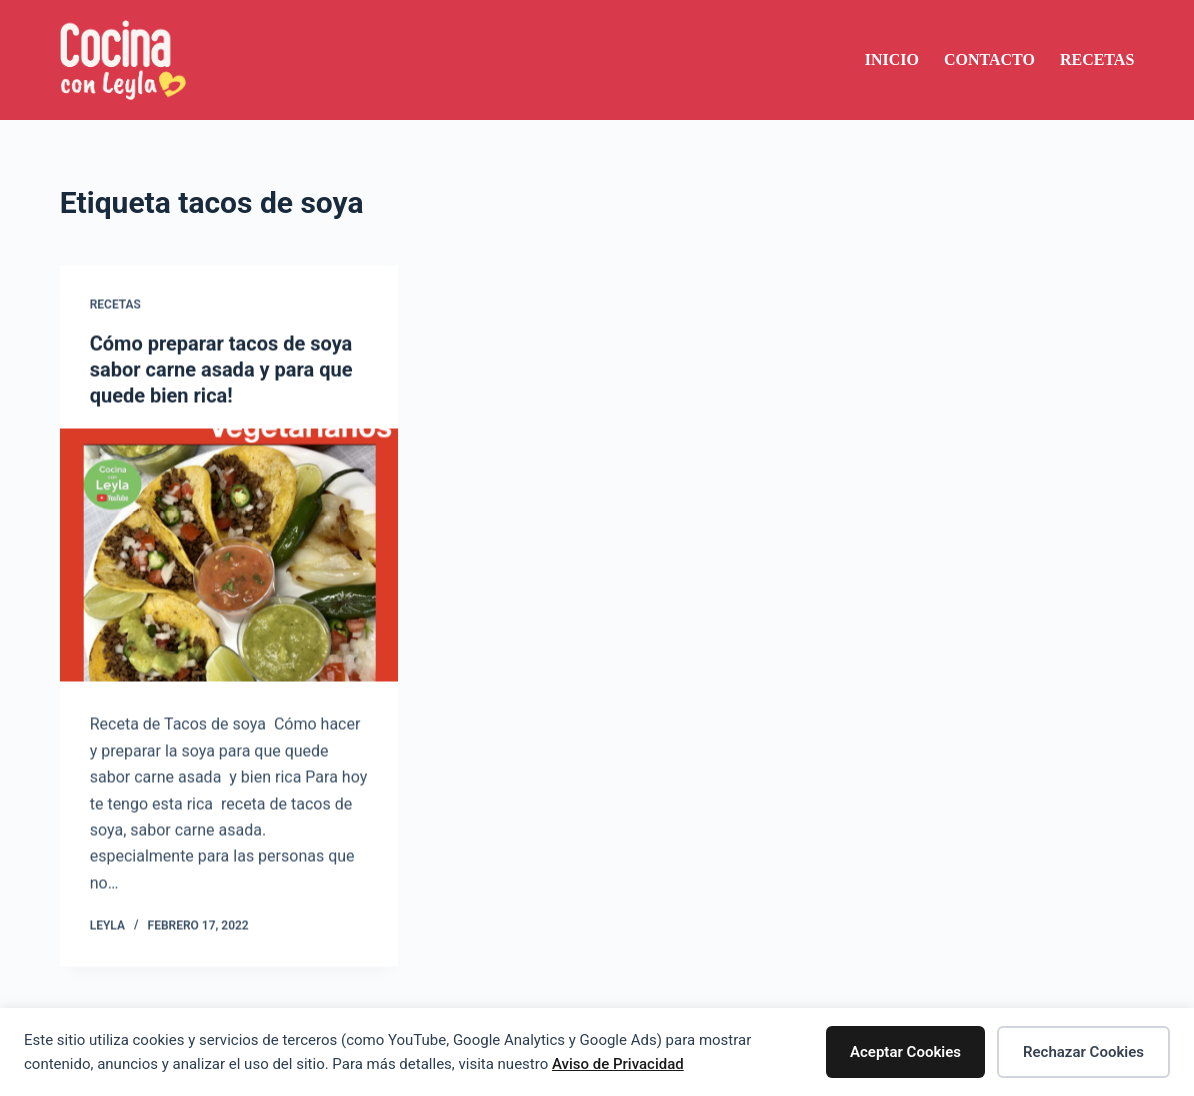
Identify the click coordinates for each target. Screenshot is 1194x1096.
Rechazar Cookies (1083, 1052)
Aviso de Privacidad (618, 1064)
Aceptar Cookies (905, 1052)
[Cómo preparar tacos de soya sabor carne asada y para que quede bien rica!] (229, 556)
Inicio (892, 59)
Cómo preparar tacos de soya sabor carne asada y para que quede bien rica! (221, 370)
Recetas (1097, 59)
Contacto (989, 59)
